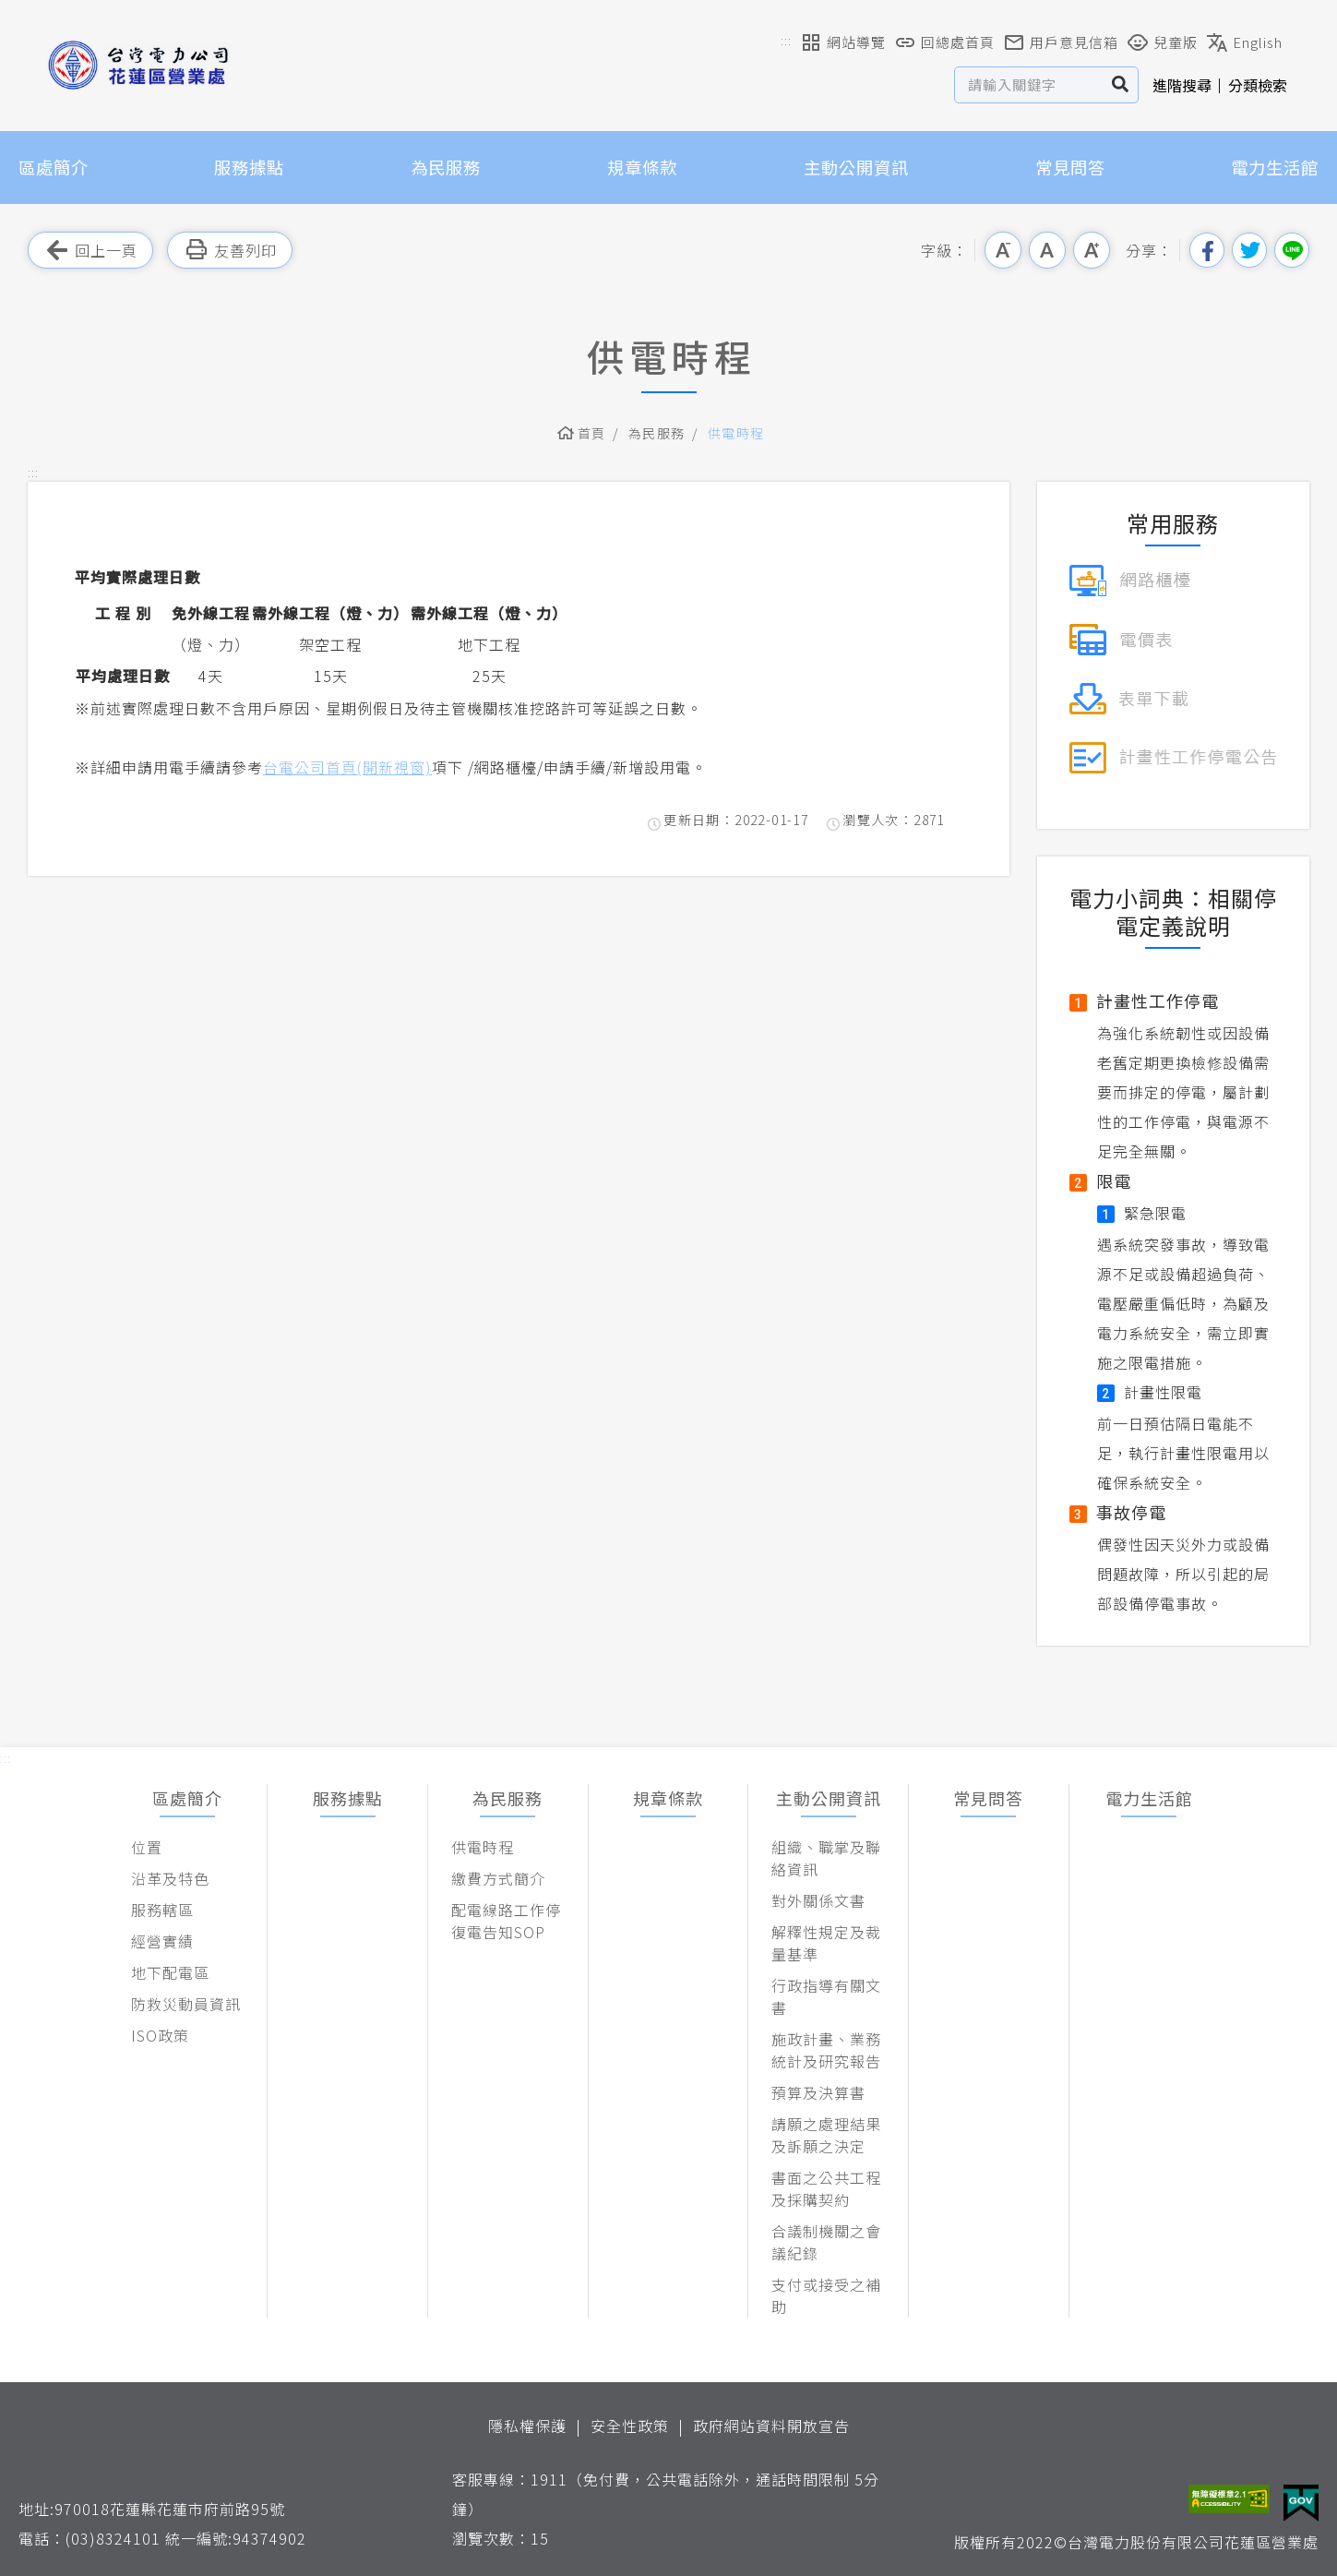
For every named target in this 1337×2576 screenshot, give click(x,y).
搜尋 (1121, 84)
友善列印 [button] (230, 250)
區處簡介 (53, 167)
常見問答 (1070, 167)
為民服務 (446, 167)
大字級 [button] (1091, 250)
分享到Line (1291, 250)
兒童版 (1163, 42)
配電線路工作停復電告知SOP (506, 1921)
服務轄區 (162, 1910)
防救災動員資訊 (186, 2004)
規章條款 (642, 167)
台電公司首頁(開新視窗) (347, 767)
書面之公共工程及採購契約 (826, 2188)
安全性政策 (630, 2425)
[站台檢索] (1029, 84)
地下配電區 (170, 1972)
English (1245, 42)
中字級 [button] (1047, 250)
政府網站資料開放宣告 (771, 2425)
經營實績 (162, 1941)
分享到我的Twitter (1249, 250)
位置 (146, 1847)
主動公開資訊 (856, 167)
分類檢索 (1257, 85)
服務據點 (249, 167)
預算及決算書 (818, 2092)
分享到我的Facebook (1206, 250)
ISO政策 (160, 2035)
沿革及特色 (170, 1878)
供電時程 (736, 433)
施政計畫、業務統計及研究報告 (826, 2050)
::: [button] (786, 40)
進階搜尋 (1182, 85)
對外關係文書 (818, 1900)
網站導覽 (843, 42)
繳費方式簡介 (498, 1878)
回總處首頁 (945, 42)
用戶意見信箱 (1061, 42)
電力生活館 (1275, 167)
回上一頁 (90, 250)
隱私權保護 (527, 2425)
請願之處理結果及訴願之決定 (826, 2135)
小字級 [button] (1003, 250)
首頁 (592, 433)
